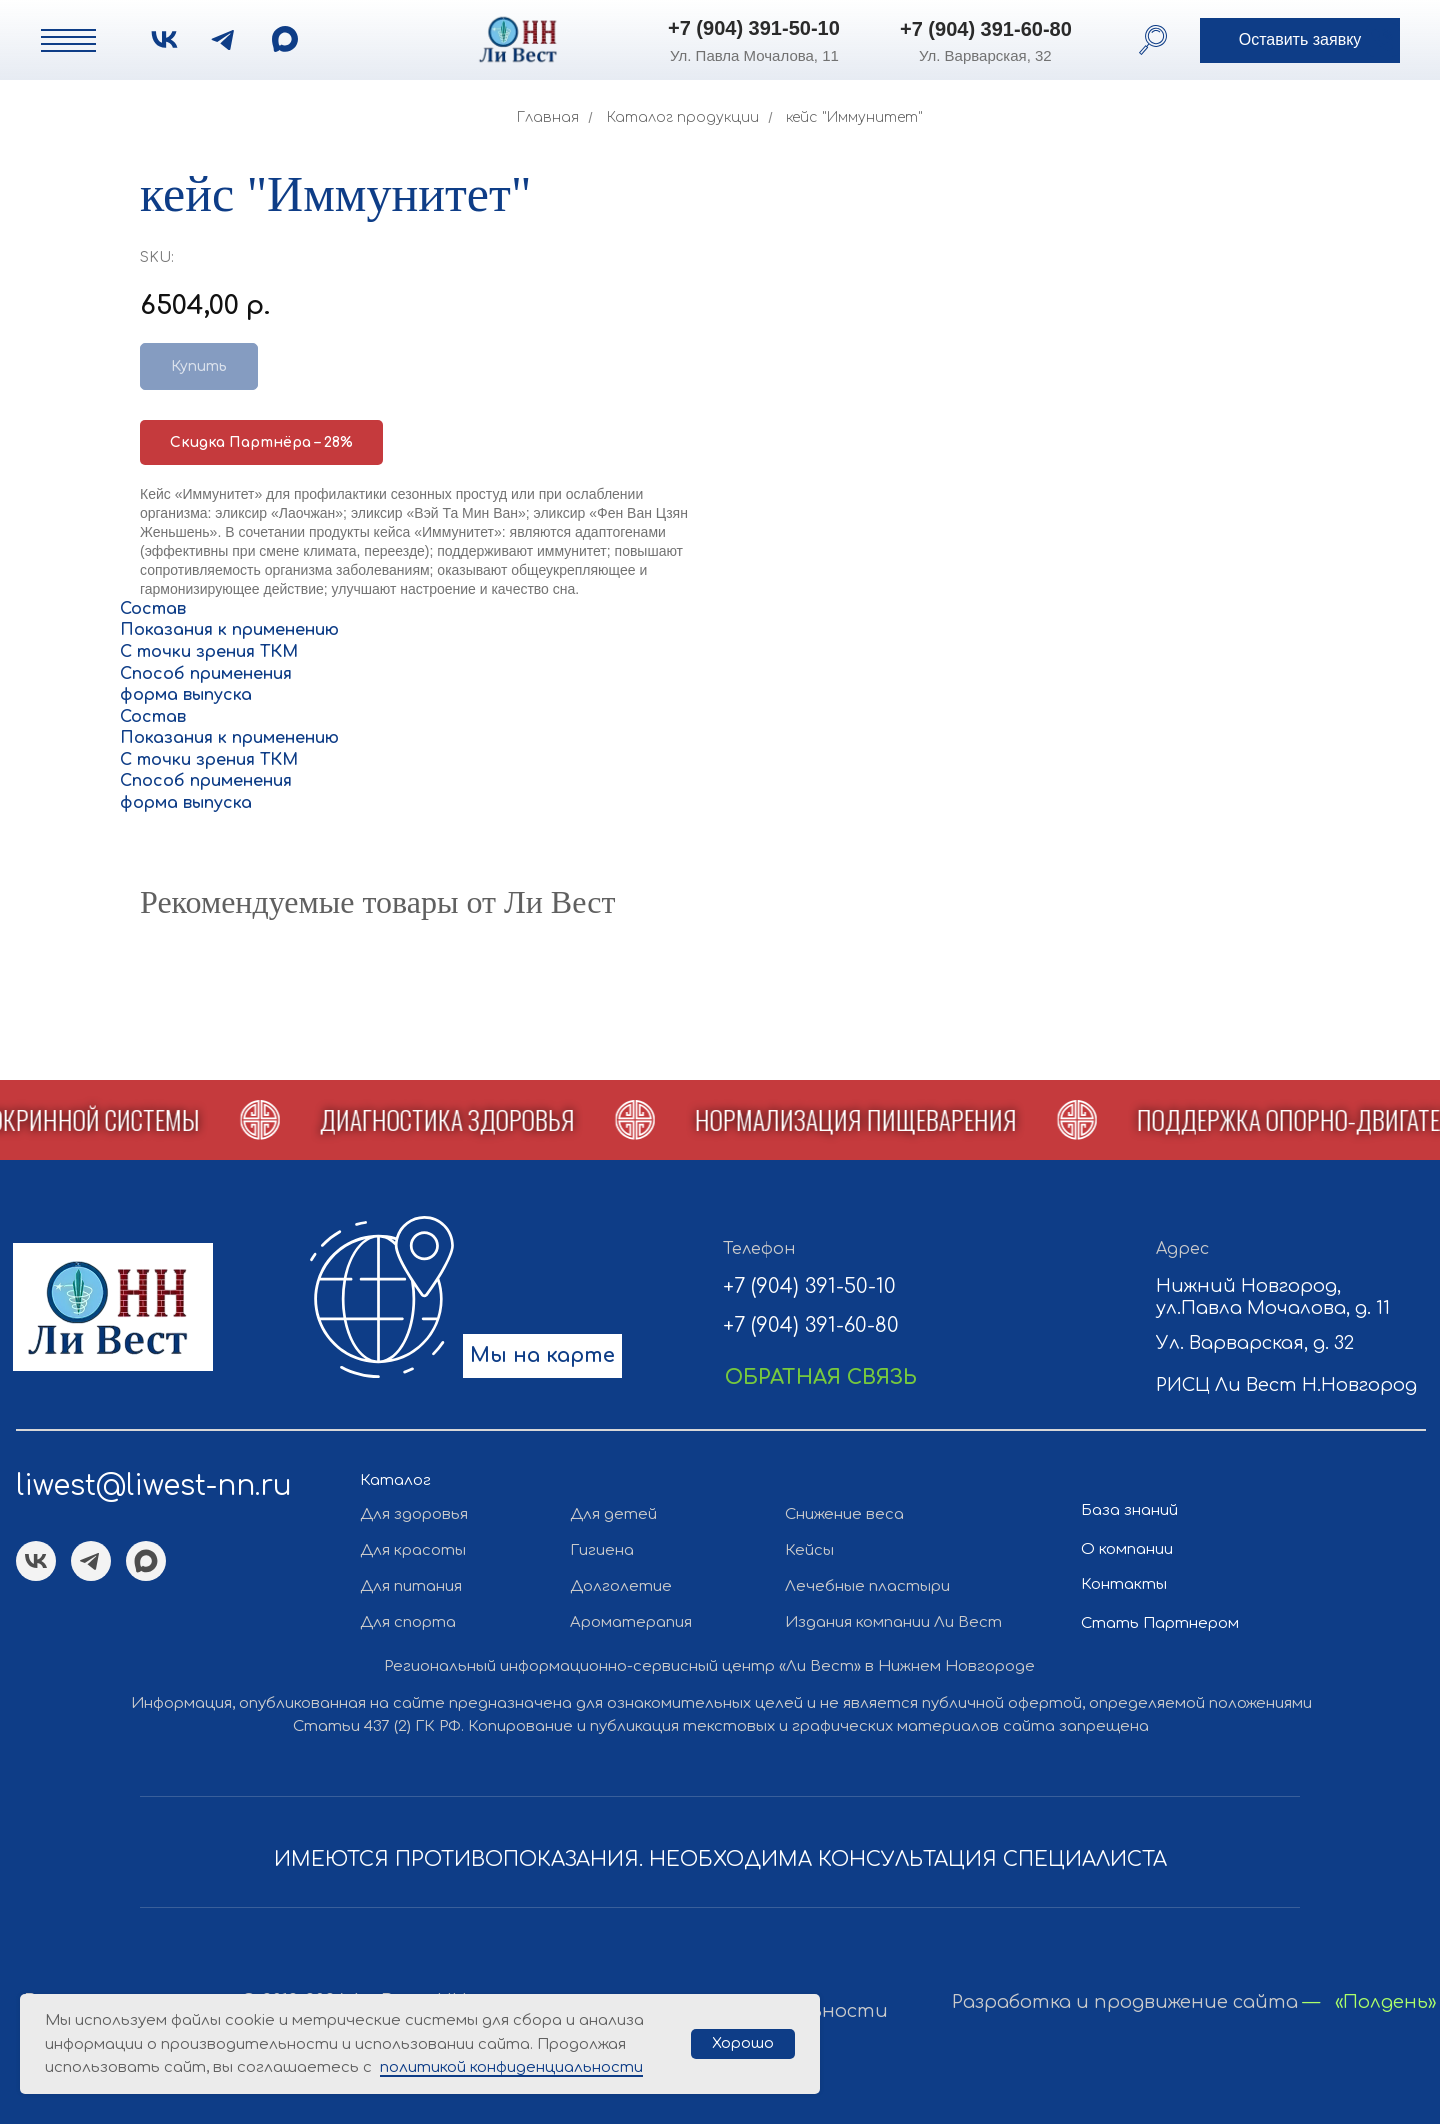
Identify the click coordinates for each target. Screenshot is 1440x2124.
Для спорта (408, 1622)
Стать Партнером (1160, 1623)
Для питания (411, 1586)
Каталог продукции (683, 117)
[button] (1300, 40)
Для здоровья (414, 1514)
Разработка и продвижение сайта (1125, 2002)
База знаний (1129, 1510)
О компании (1127, 1549)
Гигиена (602, 1550)
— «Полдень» (1369, 2002)
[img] (285, 39)
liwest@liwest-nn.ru (154, 1486)
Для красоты (413, 1550)
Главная (548, 117)
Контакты (1124, 1584)
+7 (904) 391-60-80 (986, 29)
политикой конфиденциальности (511, 2067)
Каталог (395, 1480)
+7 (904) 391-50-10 (754, 28)
